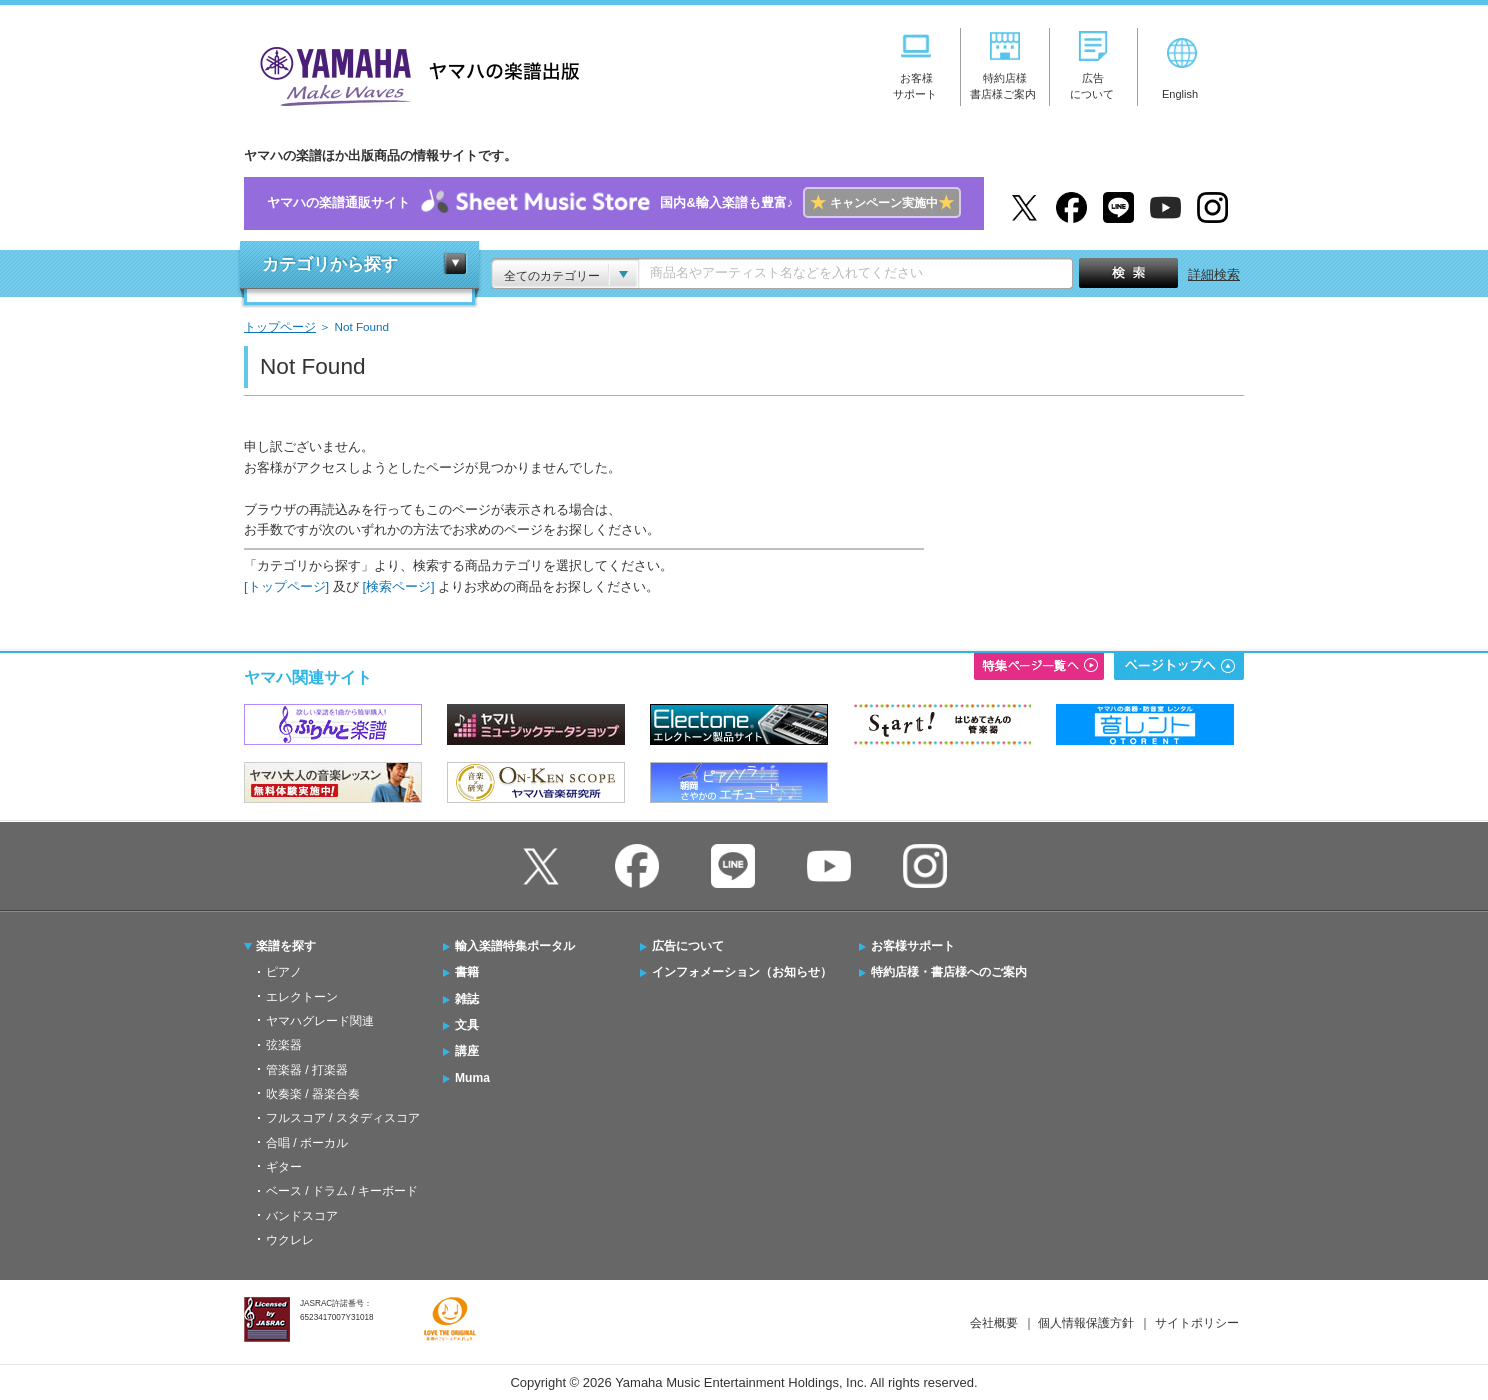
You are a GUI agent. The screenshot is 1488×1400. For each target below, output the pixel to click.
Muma (472, 1078)
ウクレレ (290, 1240)
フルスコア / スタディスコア (343, 1118)
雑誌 (467, 999)
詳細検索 (1214, 274)
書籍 (467, 972)
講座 (467, 1051)
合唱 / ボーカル (307, 1143)
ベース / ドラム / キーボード (342, 1191)
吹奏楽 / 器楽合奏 (313, 1094)
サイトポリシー (1197, 1323)
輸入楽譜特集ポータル (515, 946)
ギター (284, 1167)
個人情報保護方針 (1086, 1323)
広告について (688, 946)
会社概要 (994, 1323)
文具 (467, 1025)
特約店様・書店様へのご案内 (949, 972)
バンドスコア (302, 1216)
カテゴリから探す (330, 264)
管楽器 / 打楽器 (307, 1070)
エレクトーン (302, 997)
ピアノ (284, 972)
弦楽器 (284, 1045)
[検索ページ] (398, 586)
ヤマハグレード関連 (320, 1021)
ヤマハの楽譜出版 (414, 73)
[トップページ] (286, 586)
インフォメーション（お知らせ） (742, 972)
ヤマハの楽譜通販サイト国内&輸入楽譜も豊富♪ (613, 203)
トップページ (280, 326)
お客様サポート (913, 946)
